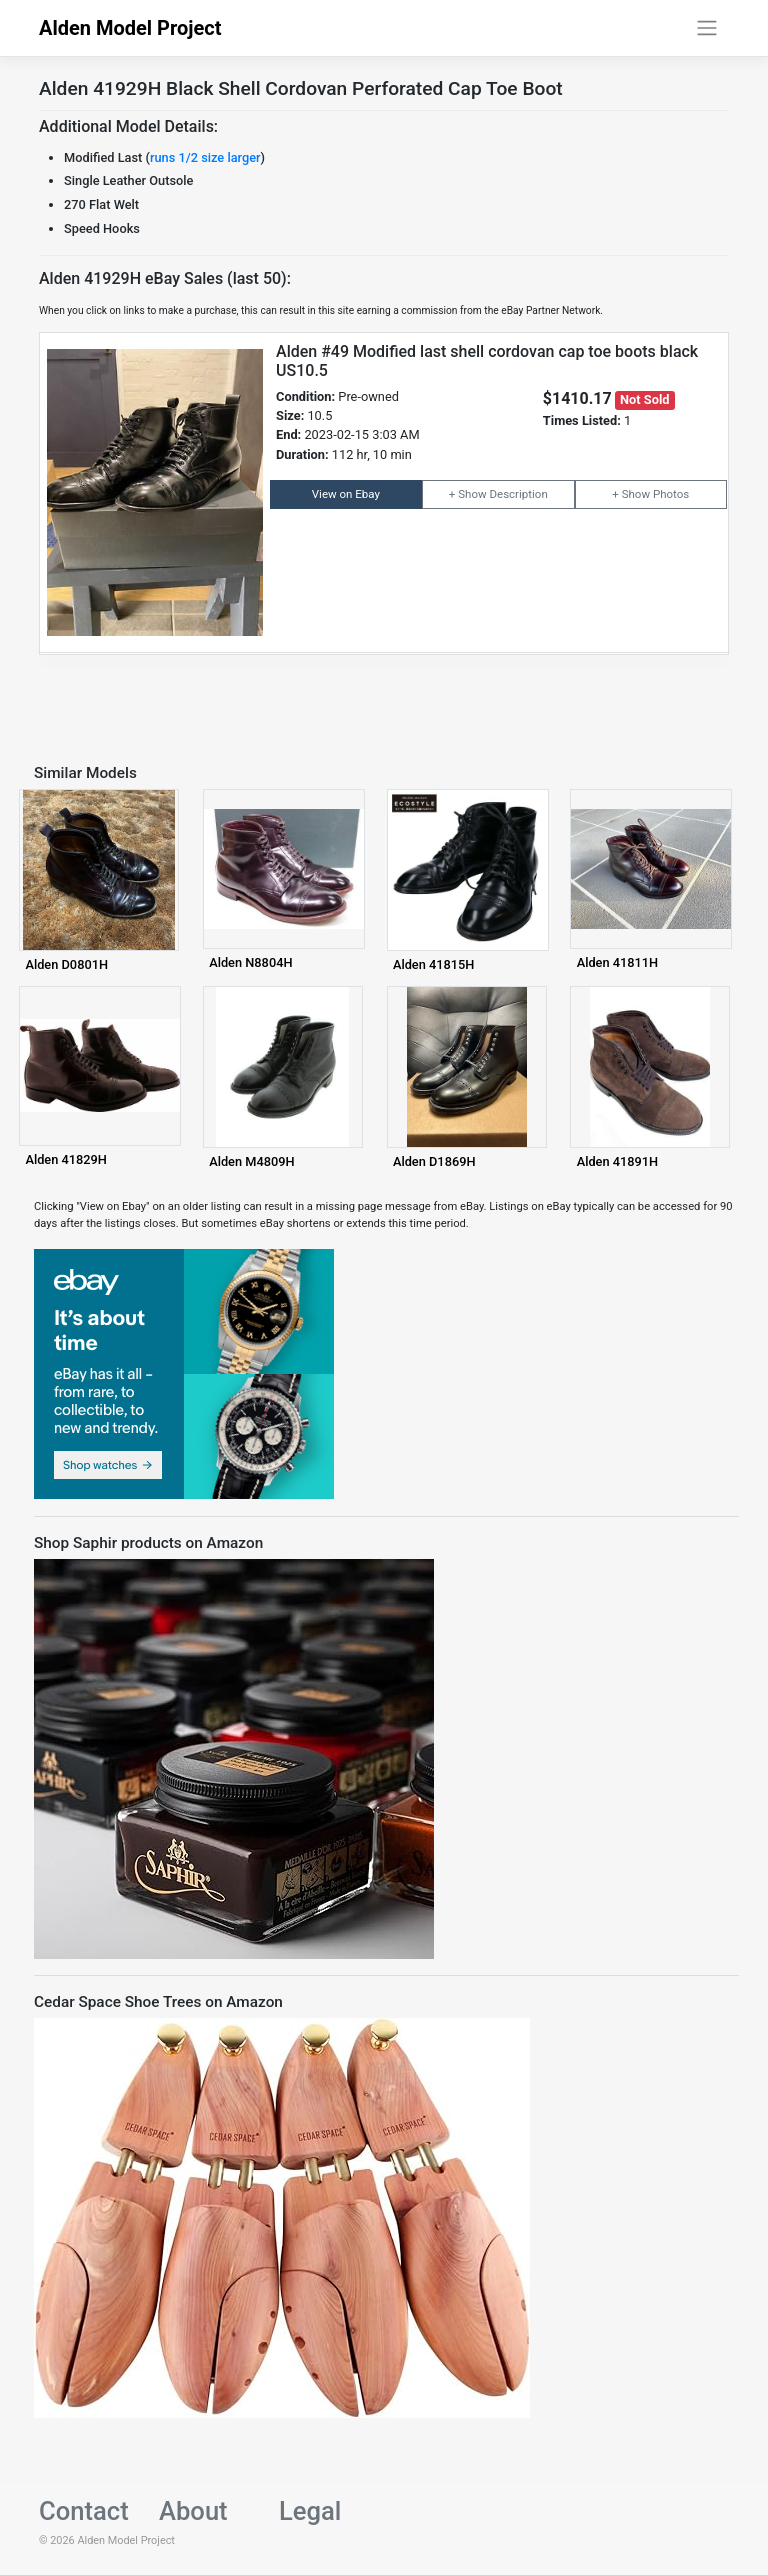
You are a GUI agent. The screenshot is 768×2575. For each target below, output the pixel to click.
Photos (671, 494)
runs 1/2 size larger (205, 157)
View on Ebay (346, 494)
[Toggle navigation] (707, 28)
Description (518, 494)
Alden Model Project (130, 28)
